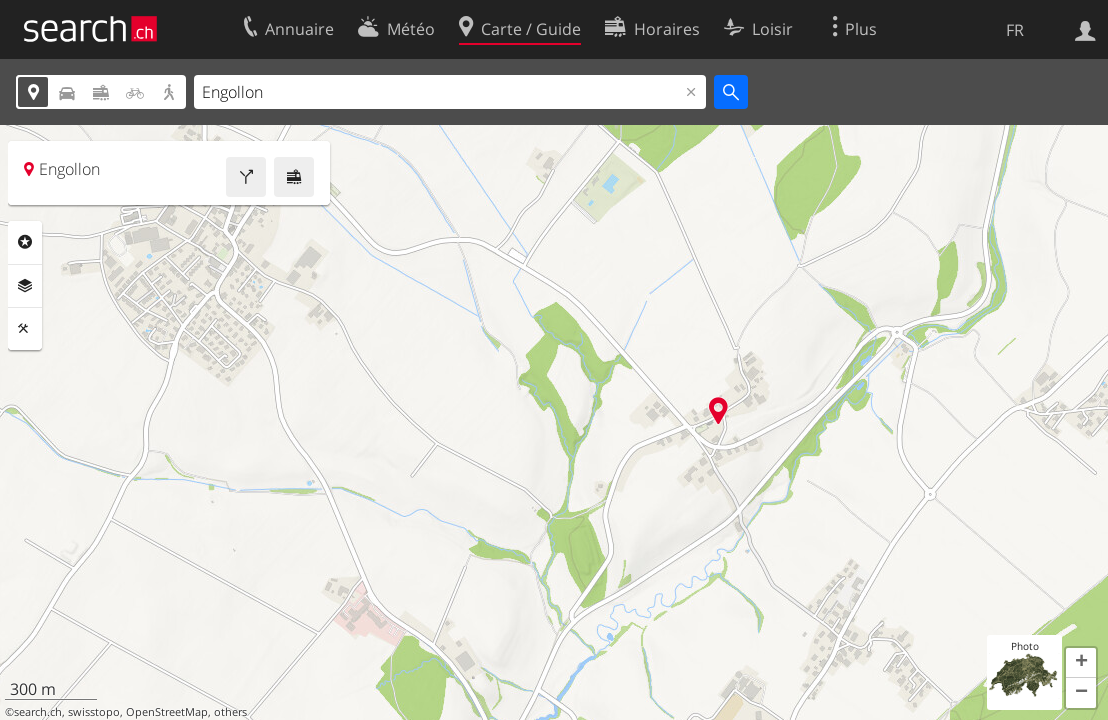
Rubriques (25, 242)
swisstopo (94, 712)
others (230, 712)
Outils (25, 329)
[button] (1081, 663)
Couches (25, 286)
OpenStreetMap (167, 712)
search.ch (38, 712)
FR (1015, 30)
